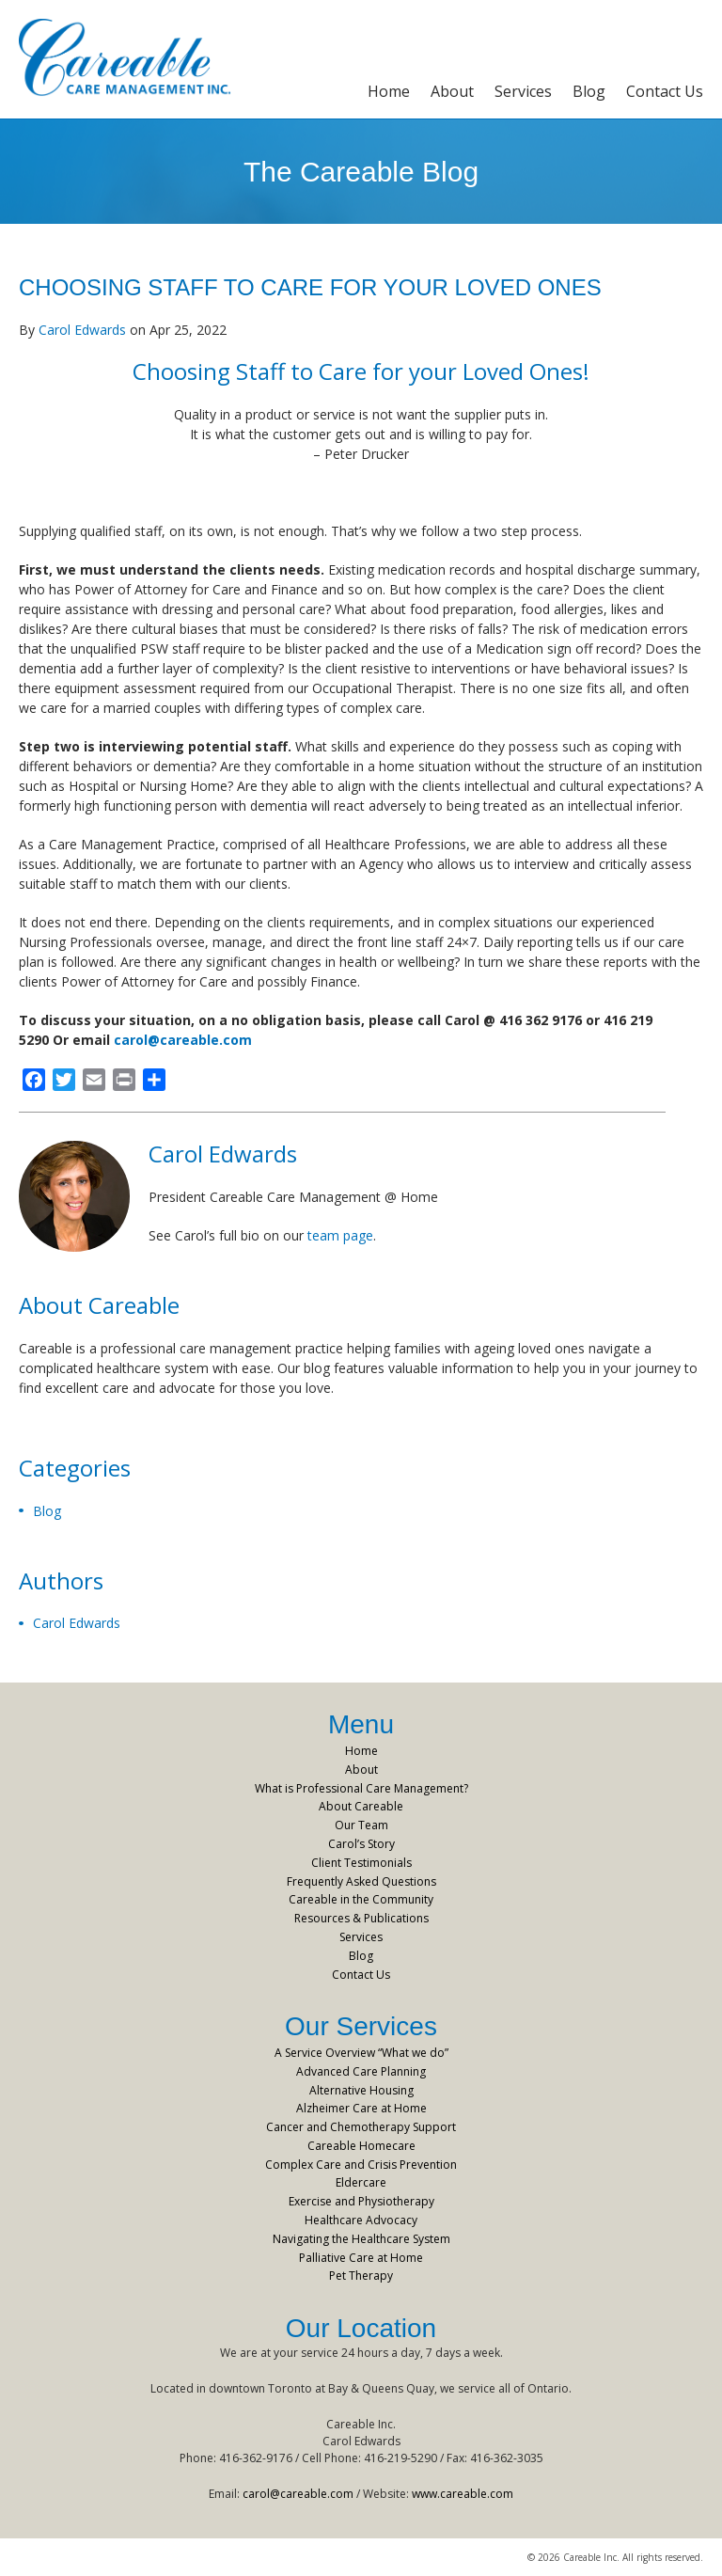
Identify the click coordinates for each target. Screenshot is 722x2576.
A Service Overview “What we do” (361, 2053)
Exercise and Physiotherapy (361, 2201)
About (452, 91)
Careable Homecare (361, 2146)
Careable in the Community (361, 1899)
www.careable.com (462, 2494)
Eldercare (361, 2182)
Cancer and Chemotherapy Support (361, 2127)
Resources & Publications (361, 1918)
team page (340, 1235)
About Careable (361, 1806)
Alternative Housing (361, 2090)
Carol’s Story (361, 1844)
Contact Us (664, 91)
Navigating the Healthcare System (361, 2239)
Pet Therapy (361, 2276)
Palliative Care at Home (361, 2258)
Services (523, 91)
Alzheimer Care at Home (361, 2108)
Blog (589, 91)
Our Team (361, 1825)
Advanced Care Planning (361, 2071)
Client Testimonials (361, 1863)
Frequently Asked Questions (361, 1881)
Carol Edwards (82, 330)
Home (389, 91)
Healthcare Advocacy (361, 2220)
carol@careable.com (183, 1040)
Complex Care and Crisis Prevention (361, 2165)
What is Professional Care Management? (361, 1788)
